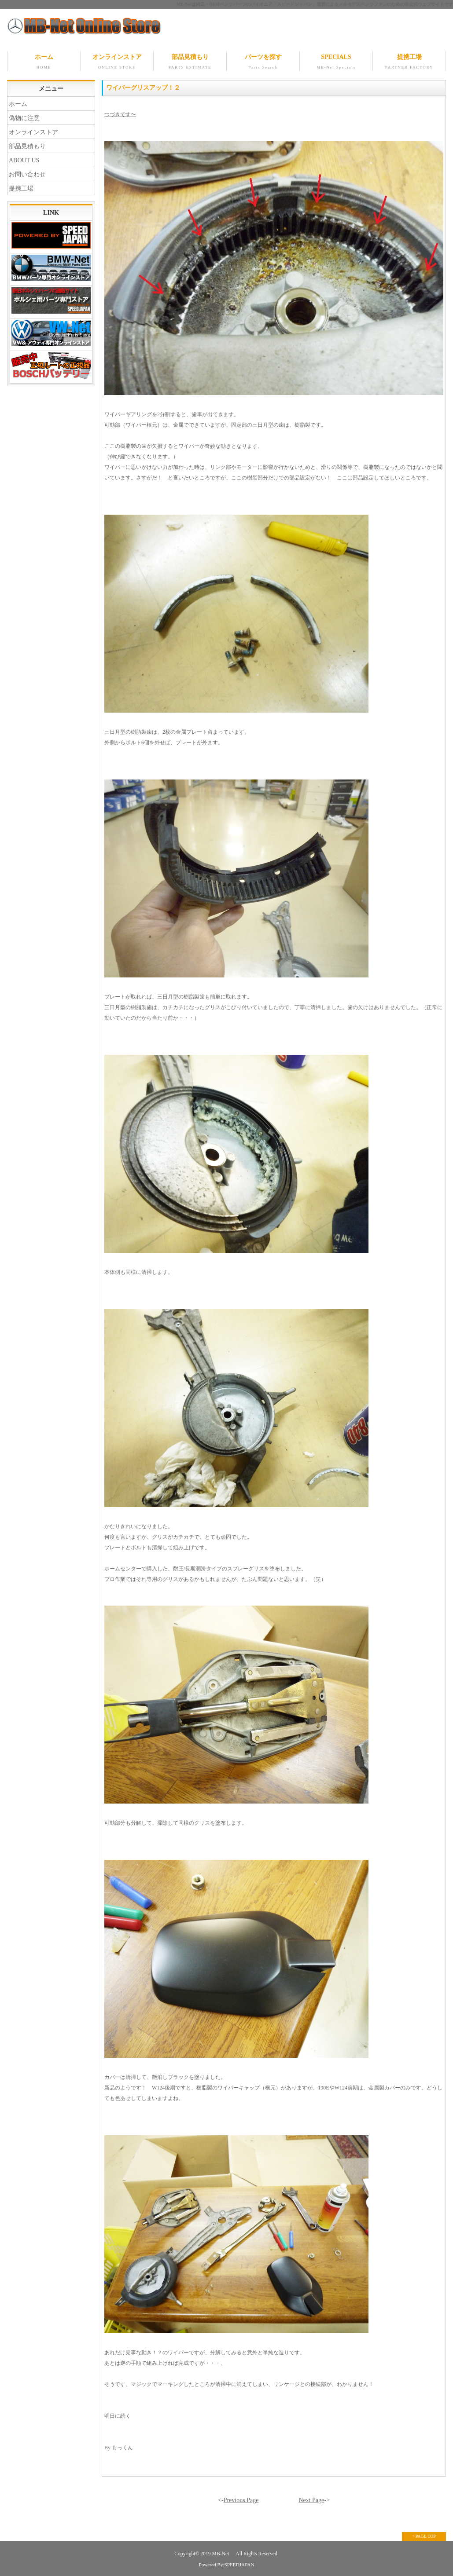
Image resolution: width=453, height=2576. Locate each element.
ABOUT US (24, 160)
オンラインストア (117, 62)
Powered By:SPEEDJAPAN (226, 2564)
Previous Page (241, 2500)
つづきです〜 (120, 114)
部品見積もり (190, 62)
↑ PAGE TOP (424, 2536)
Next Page (311, 2500)
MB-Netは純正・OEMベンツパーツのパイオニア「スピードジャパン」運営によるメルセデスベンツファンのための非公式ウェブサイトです (315, 4)
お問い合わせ (27, 174)
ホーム (43, 62)
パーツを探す (263, 62)
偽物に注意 (24, 118)
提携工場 (409, 62)
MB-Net (221, 2554)
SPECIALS (336, 62)
